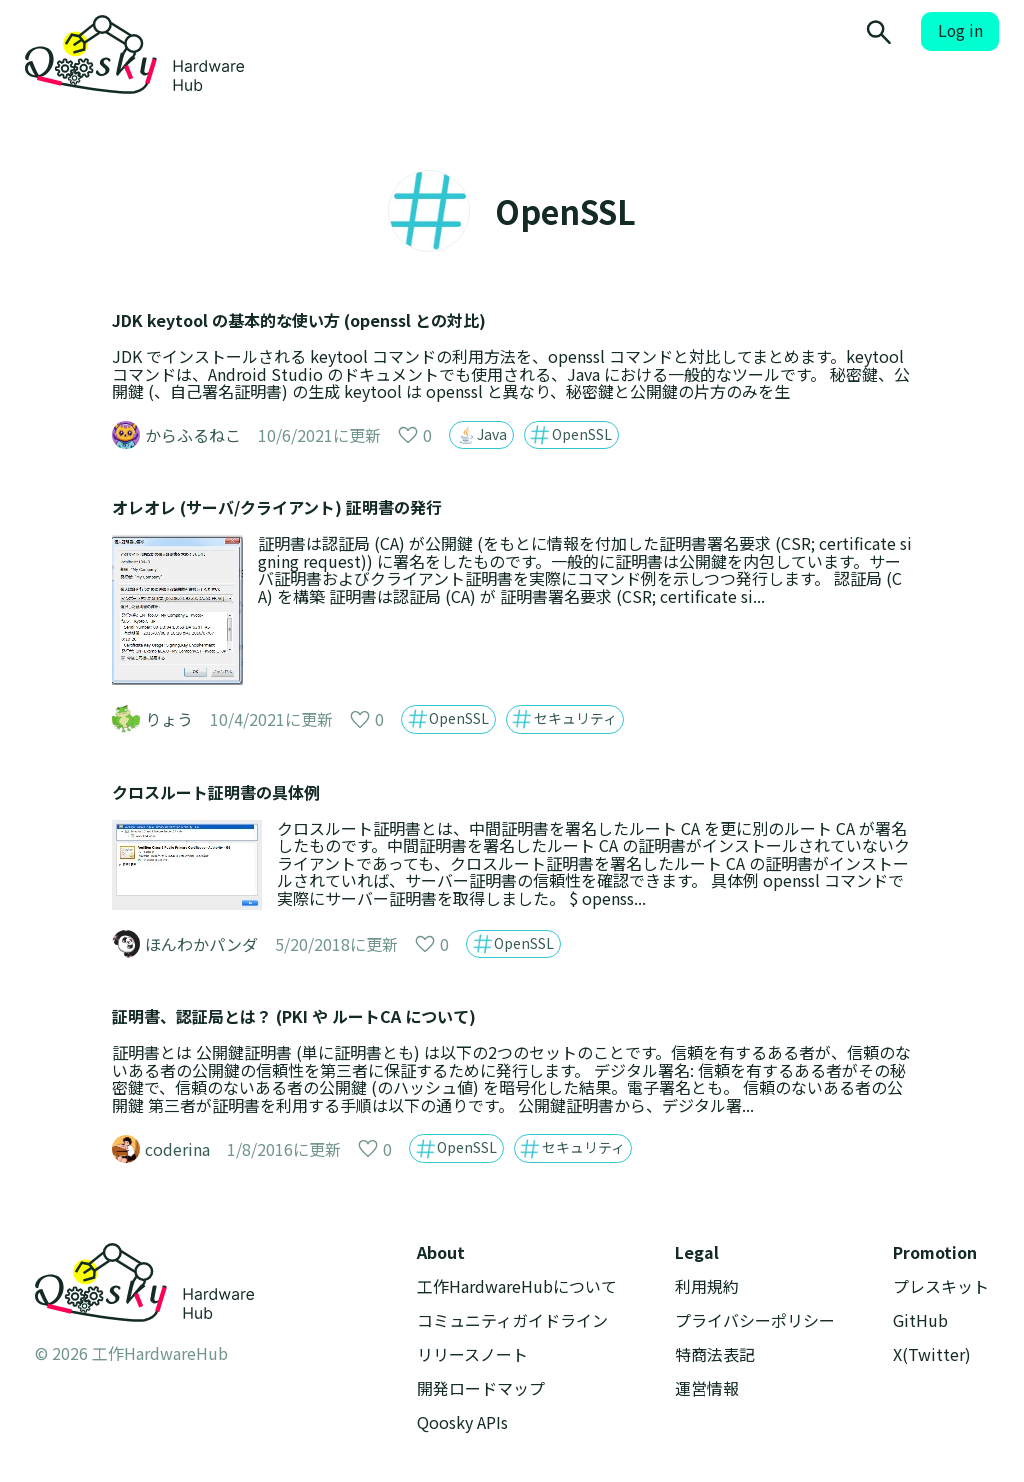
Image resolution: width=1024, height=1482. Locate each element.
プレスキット (941, 1286)
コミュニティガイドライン (512, 1320)
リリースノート (472, 1354)
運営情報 (707, 1388)
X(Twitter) (932, 1354)
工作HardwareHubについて (517, 1286)
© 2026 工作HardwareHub (131, 1353)
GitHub (920, 1320)
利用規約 (707, 1286)
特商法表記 (715, 1354)
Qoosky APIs (462, 1422)
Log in (960, 30)
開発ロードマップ (481, 1388)
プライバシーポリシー (755, 1320)
